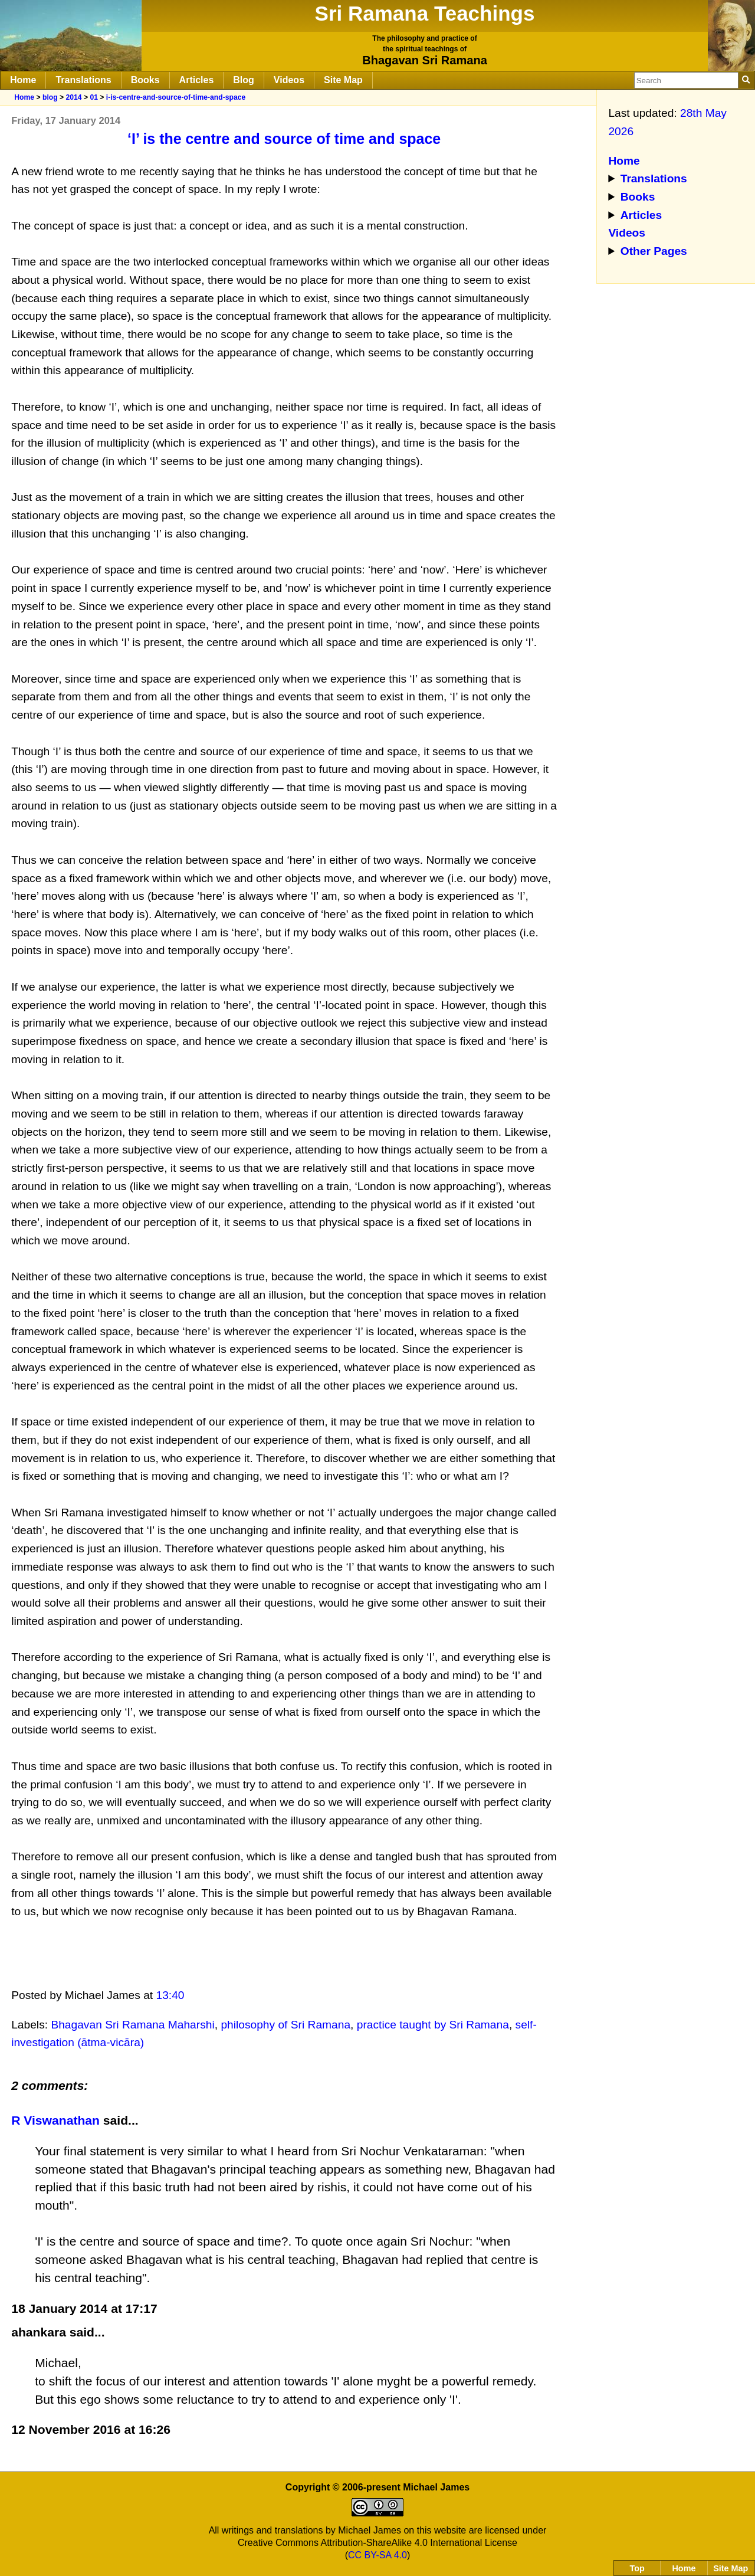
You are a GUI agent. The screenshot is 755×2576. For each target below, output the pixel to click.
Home (23, 80)
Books (145, 80)
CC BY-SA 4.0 (377, 2555)
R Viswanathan (57, 2120)
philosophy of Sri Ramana (285, 2024)
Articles (196, 80)
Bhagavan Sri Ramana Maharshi (132, 2024)
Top (637, 2568)
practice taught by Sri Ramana (433, 2024)
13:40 (170, 1995)
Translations (83, 80)
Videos (289, 80)
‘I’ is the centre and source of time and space (284, 138)
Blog (243, 80)
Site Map (343, 80)
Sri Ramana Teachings (425, 13)
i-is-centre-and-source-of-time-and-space (175, 97)
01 (94, 97)
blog (50, 97)
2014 (73, 97)
